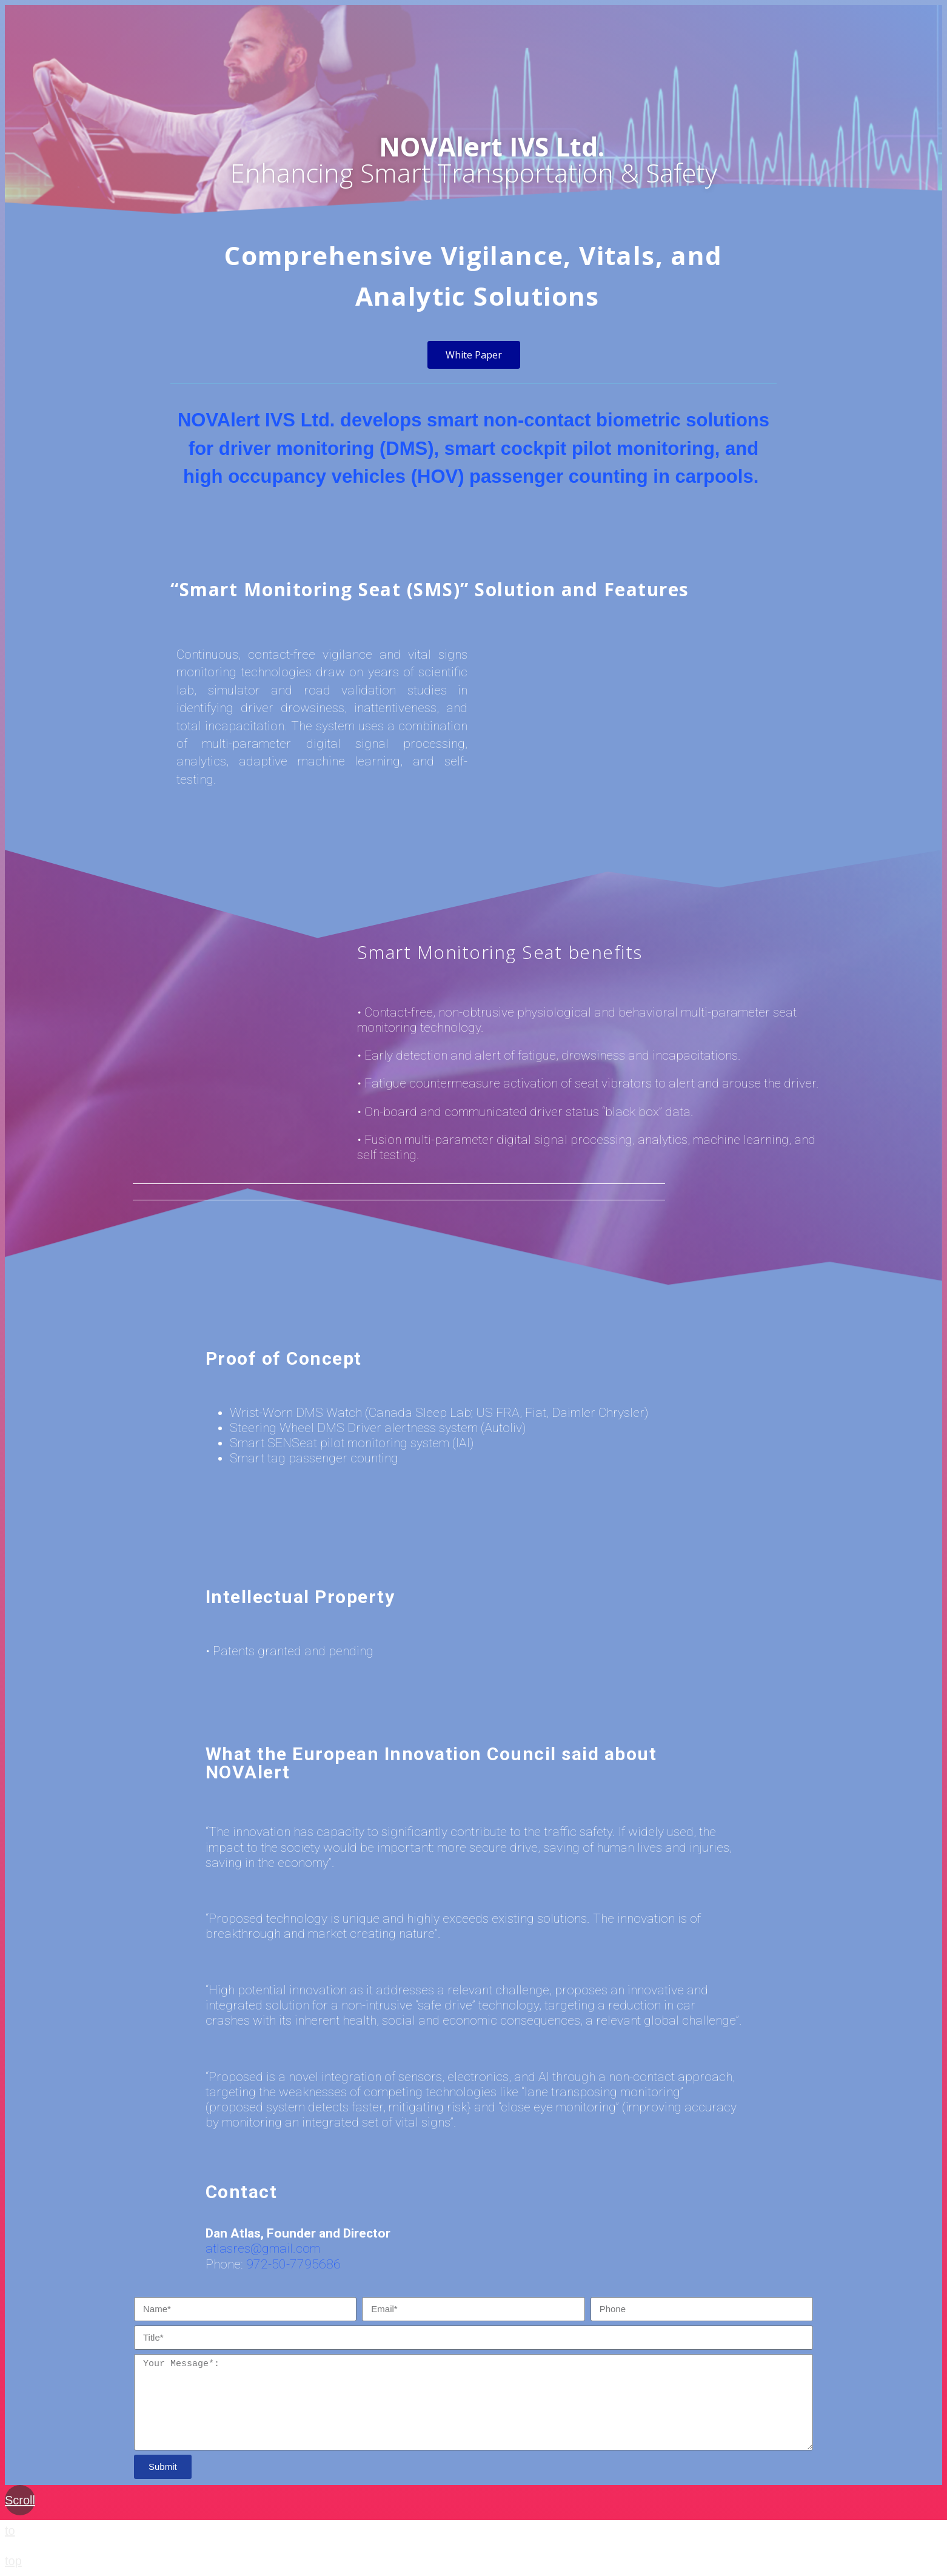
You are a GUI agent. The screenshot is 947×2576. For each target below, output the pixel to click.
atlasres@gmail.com (263, 2248)
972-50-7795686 (293, 2264)
